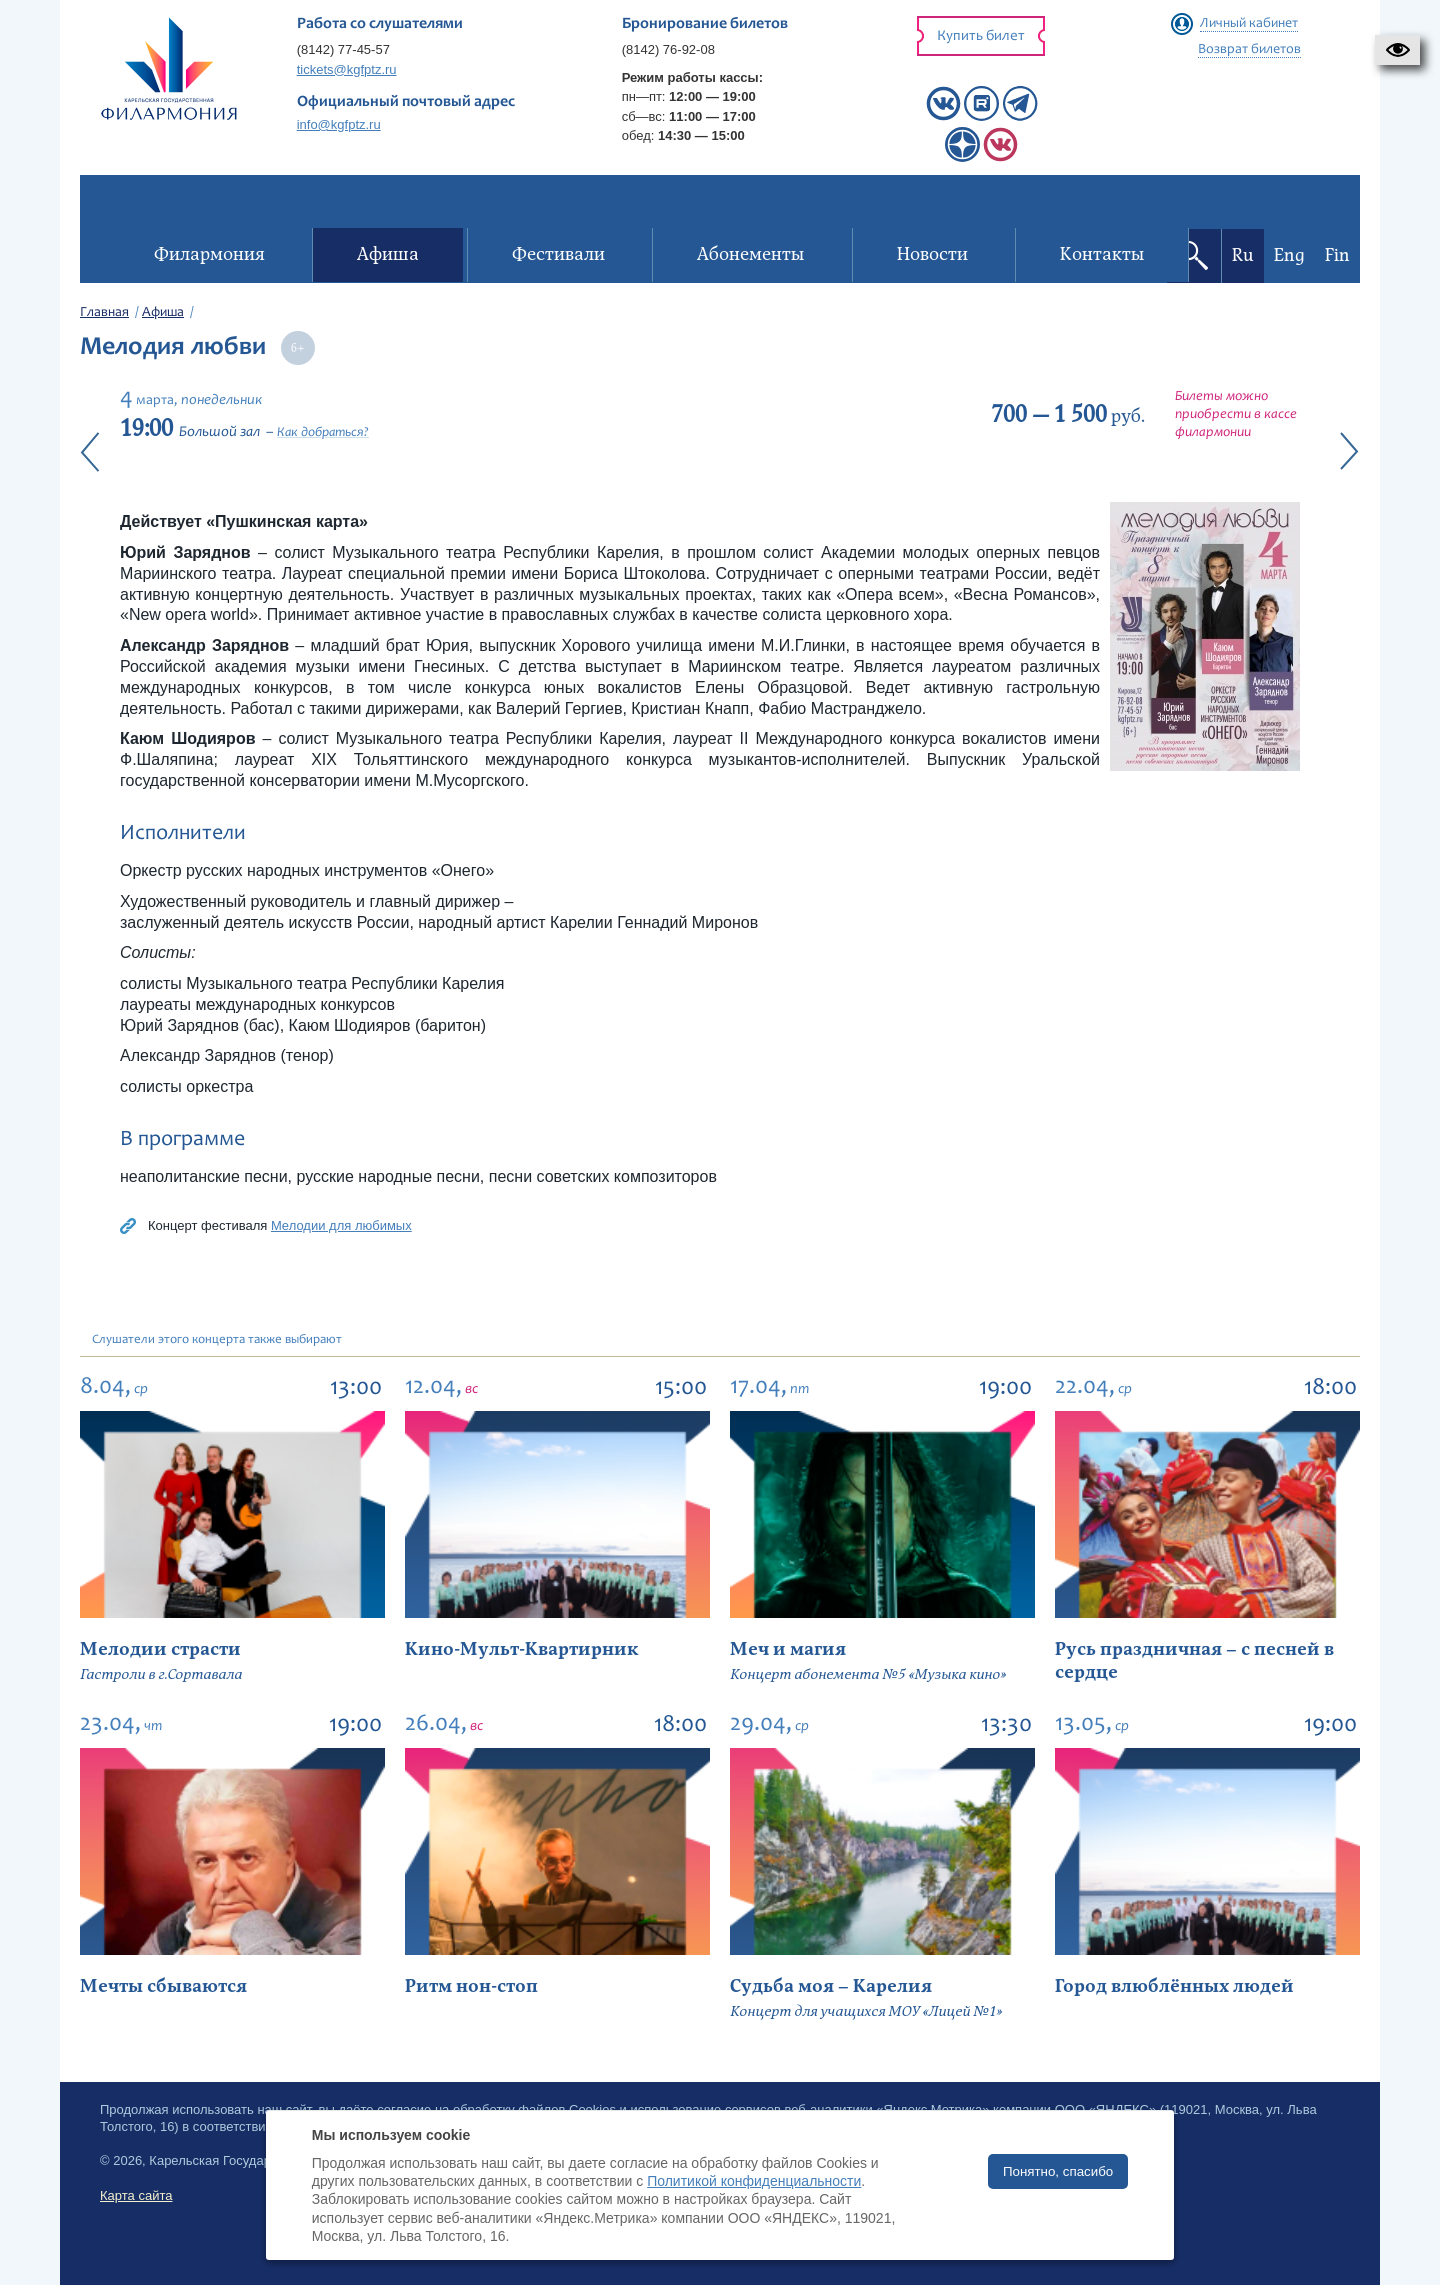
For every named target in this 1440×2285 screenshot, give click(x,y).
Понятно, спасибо (1058, 2171)
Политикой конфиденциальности (754, 2181)
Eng (1289, 255)
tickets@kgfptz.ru (347, 69)
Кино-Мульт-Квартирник (521, 1649)
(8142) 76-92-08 (668, 49)
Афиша (163, 313)
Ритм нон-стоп (471, 1986)
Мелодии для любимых (341, 1225)
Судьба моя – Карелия (831, 1986)
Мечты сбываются (163, 1986)
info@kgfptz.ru (339, 124)
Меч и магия (788, 1649)
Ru (1243, 255)
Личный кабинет (1249, 24)
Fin (1337, 255)
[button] (1397, 50)
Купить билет (981, 36)
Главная (104, 313)
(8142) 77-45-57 (343, 49)
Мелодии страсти (160, 1649)
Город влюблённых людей (1174, 1986)
